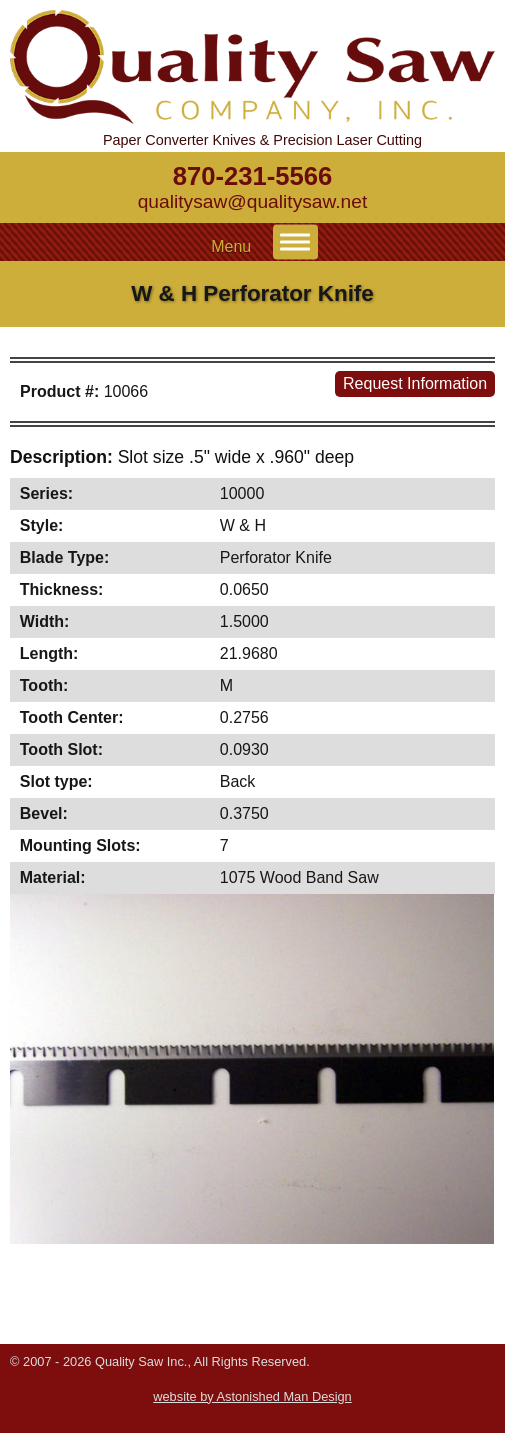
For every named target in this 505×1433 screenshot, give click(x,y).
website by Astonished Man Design (252, 1396)
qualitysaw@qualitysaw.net (253, 201)
